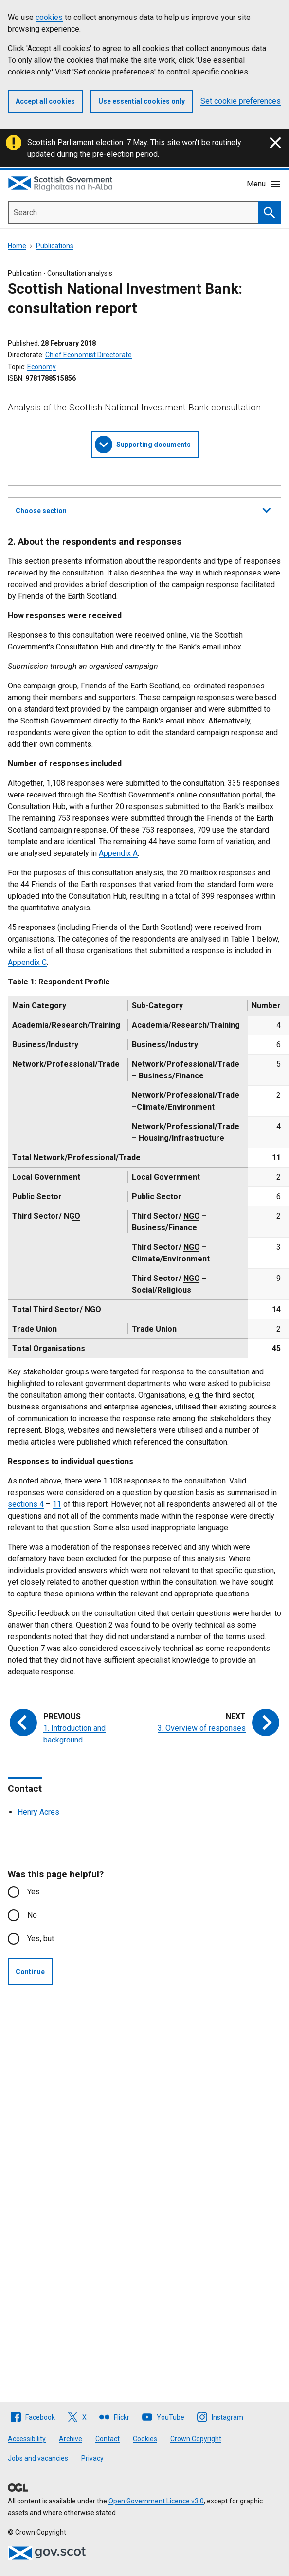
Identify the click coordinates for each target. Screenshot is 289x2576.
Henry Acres (38, 1811)
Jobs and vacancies (38, 2458)
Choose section (143, 509)
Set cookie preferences (240, 101)
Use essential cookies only (141, 101)
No (32, 1915)
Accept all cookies (45, 101)
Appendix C (27, 962)
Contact (107, 2439)
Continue (30, 1972)
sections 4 (26, 1504)
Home (17, 246)
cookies (49, 17)
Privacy (92, 2458)
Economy (41, 367)
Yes (33, 1891)
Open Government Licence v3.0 (156, 2501)
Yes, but (40, 1938)
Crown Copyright (195, 2439)
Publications (54, 246)
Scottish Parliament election (75, 142)
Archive (70, 2439)
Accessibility (27, 2439)
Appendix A (118, 853)
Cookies (145, 2439)
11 (57, 1504)
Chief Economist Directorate (88, 355)
